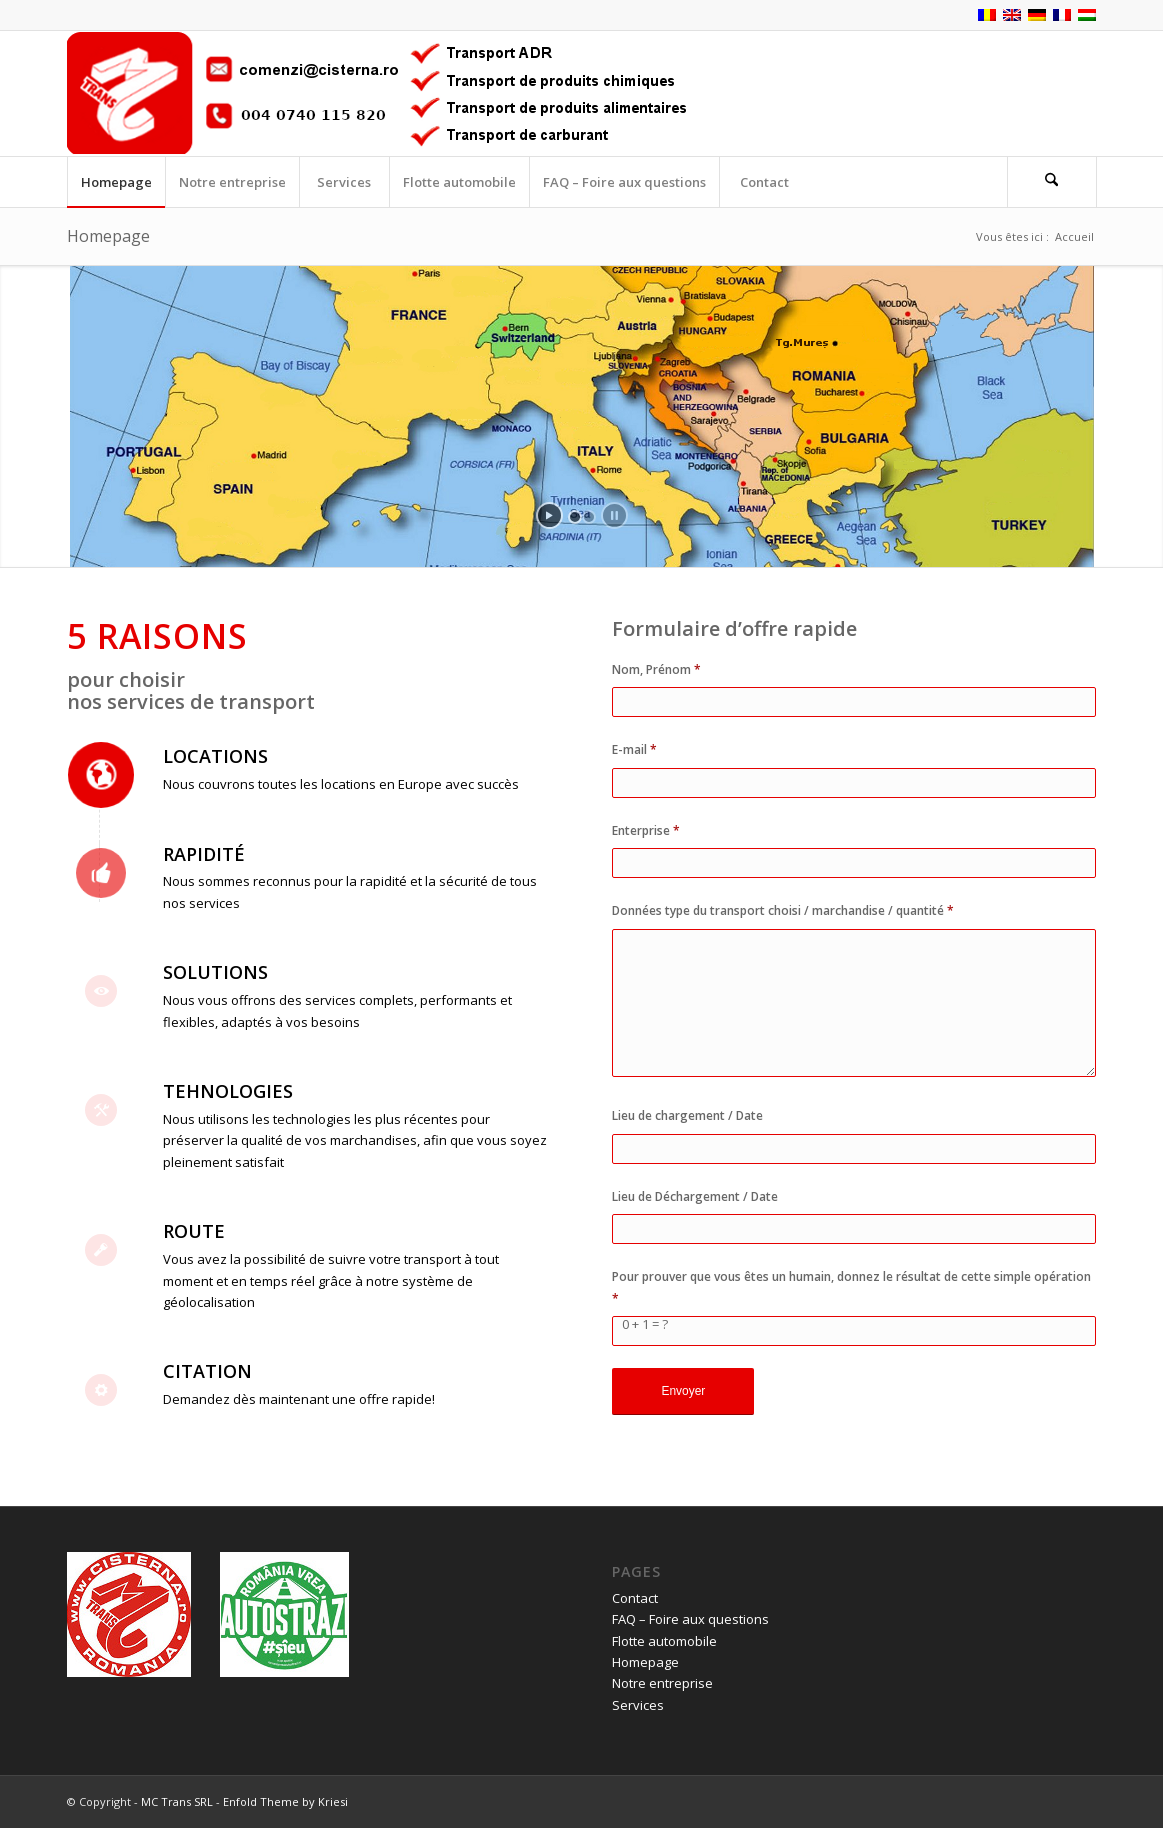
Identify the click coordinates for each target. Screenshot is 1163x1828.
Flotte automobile (664, 1641)
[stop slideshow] (614, 515)
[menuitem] (116, 182)
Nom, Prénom (656, 669)
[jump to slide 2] (589, 517)
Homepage (108, 236)
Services (638, 1705)
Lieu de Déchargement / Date (695, 1196)
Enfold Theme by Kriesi (285, 1801)
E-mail (634, 749)
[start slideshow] (549, 515)
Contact (635, 1598)
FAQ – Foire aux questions (690, 1619)
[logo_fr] (392, 93)
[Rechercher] (1052, 182)
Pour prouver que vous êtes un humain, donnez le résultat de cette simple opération (851, 1287)
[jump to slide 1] (575, 517)
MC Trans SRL (177, 1801)
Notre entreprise (662, 1683)
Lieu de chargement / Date (687, 1115)
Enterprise (646, 830)
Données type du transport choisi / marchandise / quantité (783, 910)
